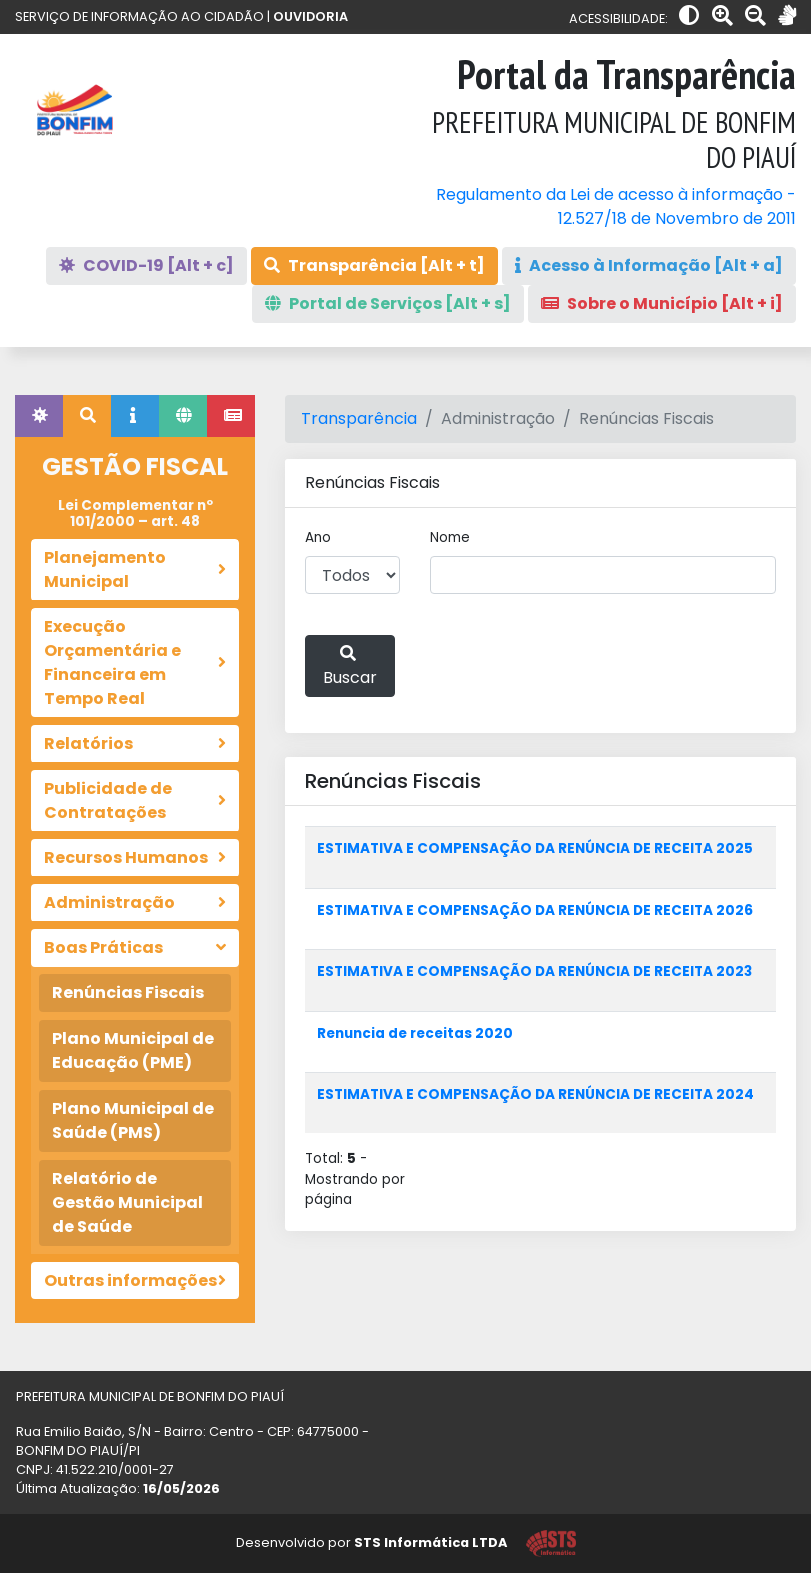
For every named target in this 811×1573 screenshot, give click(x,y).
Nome (450, 537)
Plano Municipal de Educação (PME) (133, 1050)
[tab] (39, 416)
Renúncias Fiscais (128, 992)
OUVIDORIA (310, 16)
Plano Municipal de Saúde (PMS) (133, 1120)
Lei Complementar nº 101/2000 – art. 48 (135, 513)
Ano (318, 537)
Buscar (350, 667)
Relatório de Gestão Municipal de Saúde (127, 1202)
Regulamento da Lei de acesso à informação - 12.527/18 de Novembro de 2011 (616, 206)
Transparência (359, 418)
